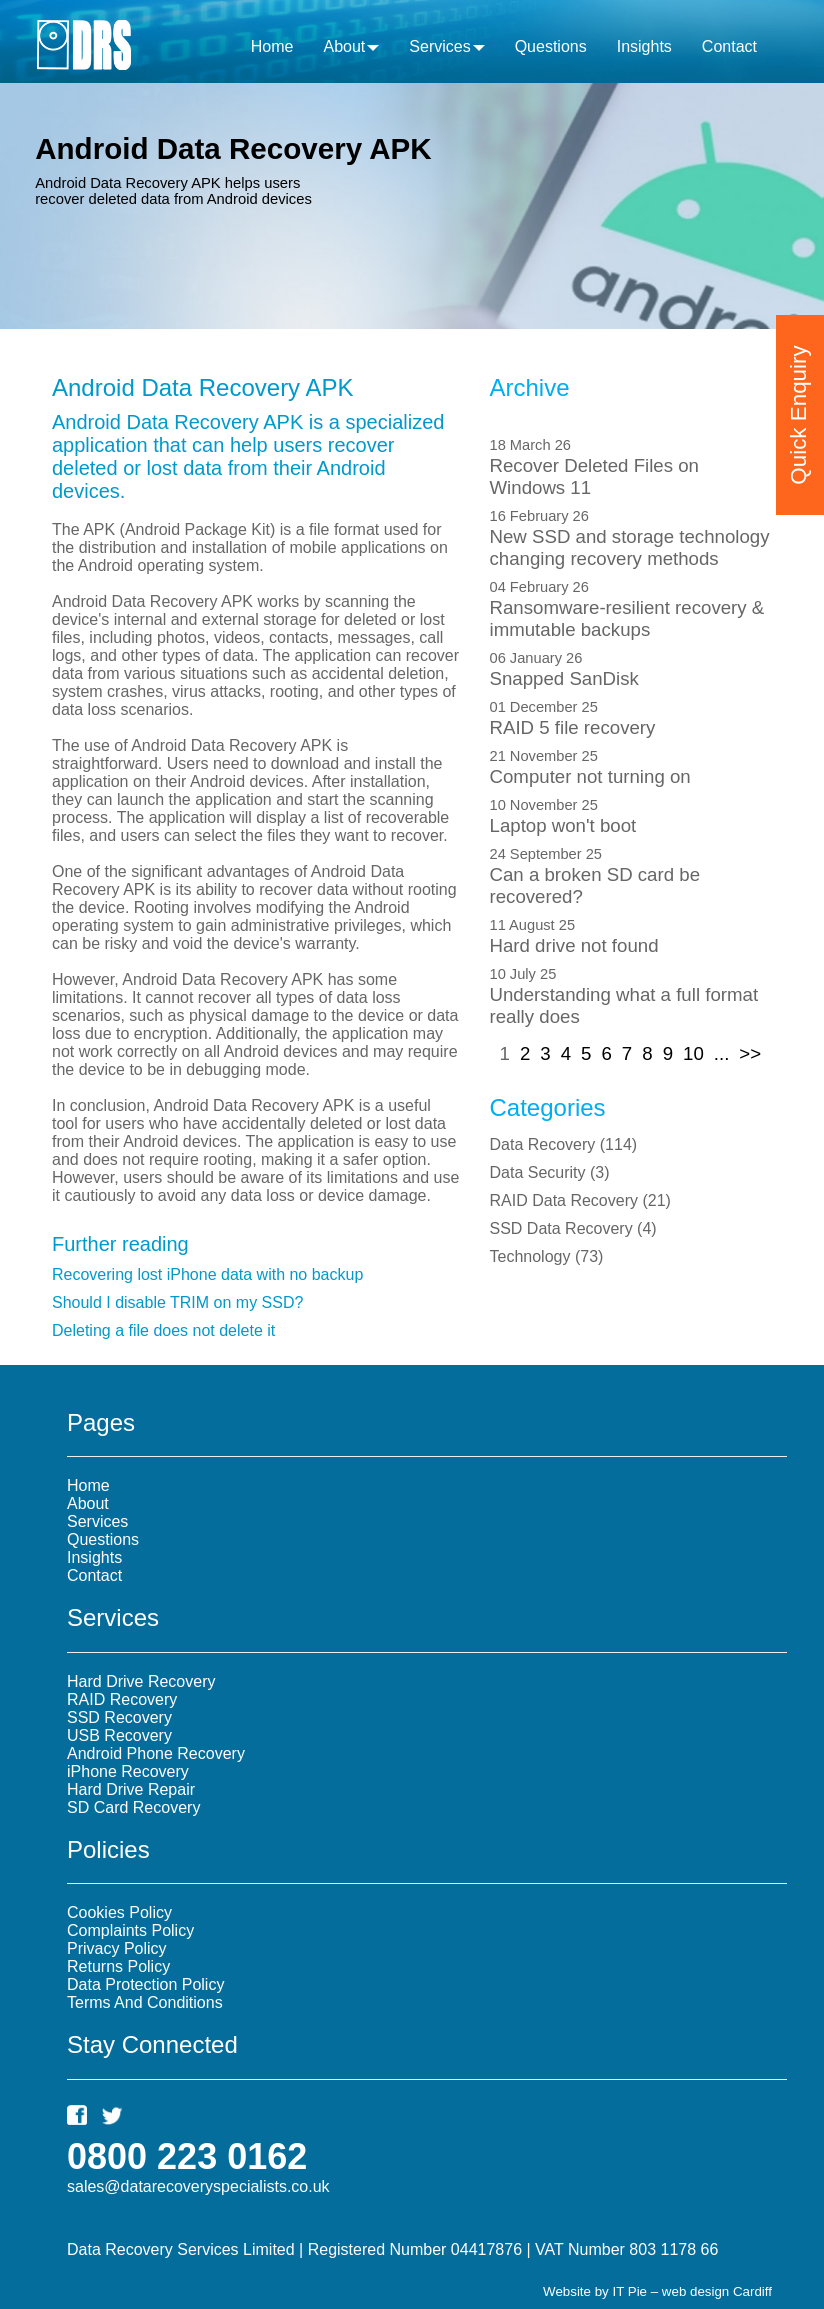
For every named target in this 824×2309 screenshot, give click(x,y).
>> (750, 1053)
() (564, 1144)
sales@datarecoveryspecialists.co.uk (198, 2186)
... (722, 1053)
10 (693, 1053)
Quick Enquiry (798, 396)
